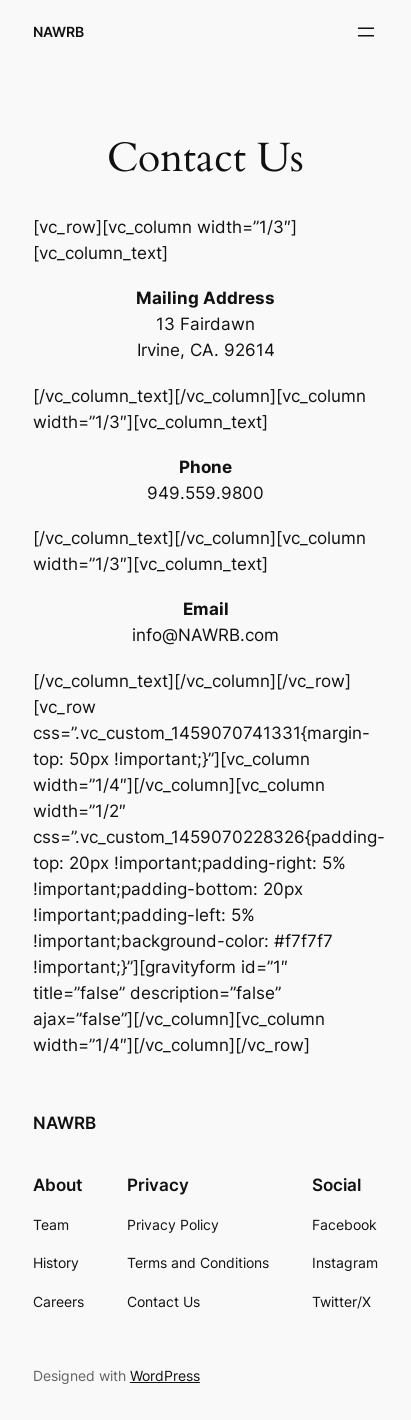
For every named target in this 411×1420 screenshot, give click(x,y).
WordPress (165, 1375)
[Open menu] (366, 32)
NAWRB (58, 31)
